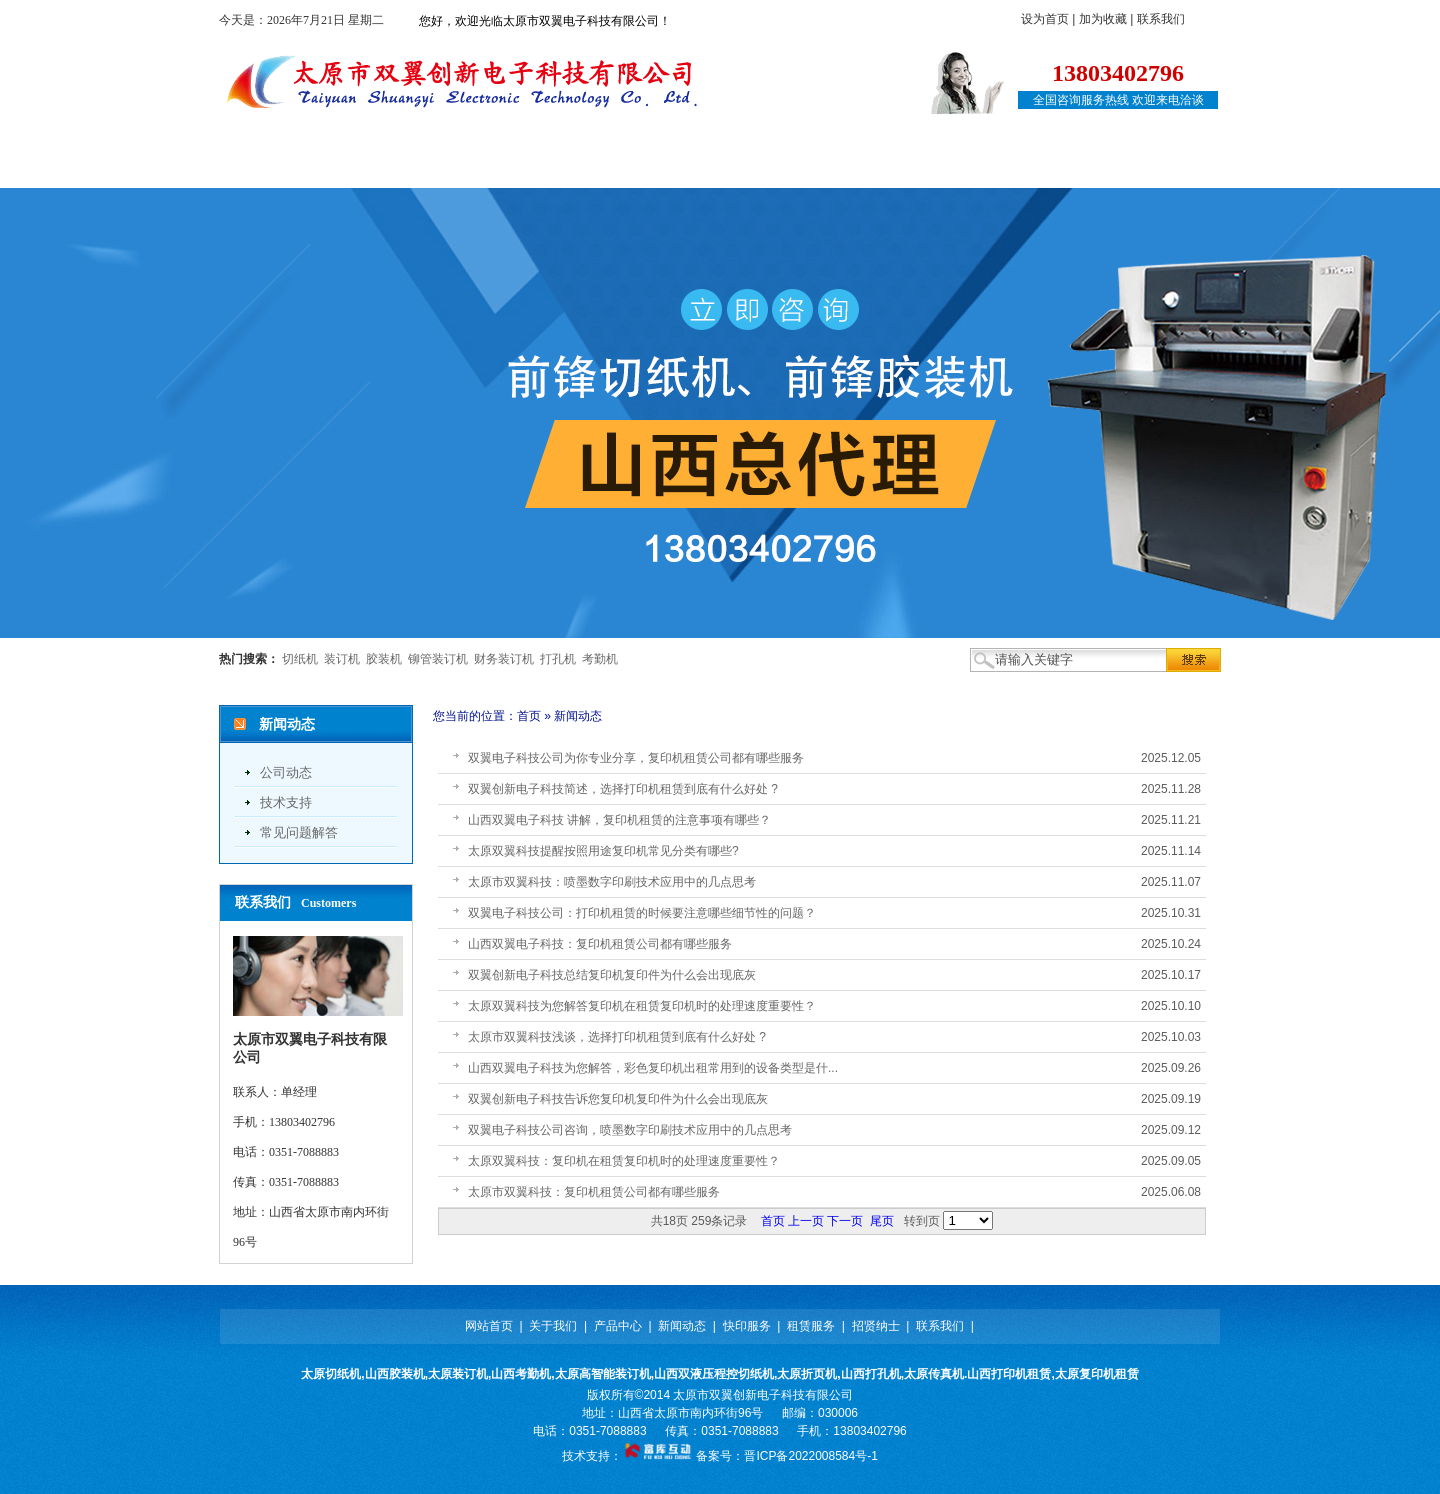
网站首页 (289, 167)
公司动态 (286, 772)
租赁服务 (844, 167)
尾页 (882, 1221)
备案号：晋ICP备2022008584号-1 (786, 1456)
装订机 (342, 659)
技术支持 (286, 802)
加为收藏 (1103, 19)
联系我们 (1161, 19)
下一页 (845, 1221)
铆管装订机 (438, 659)
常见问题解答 (299, 832)
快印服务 (733, 167)
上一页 (806, 1221)
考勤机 (600, 659)
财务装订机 (504, 659)
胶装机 (384, 659)
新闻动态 (622, 167)
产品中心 (511, 167)
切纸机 (300, 659)
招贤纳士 (955, 167)
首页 (529, 716)
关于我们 (400, 167)
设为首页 (1045, 19)
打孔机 (558, 659)
